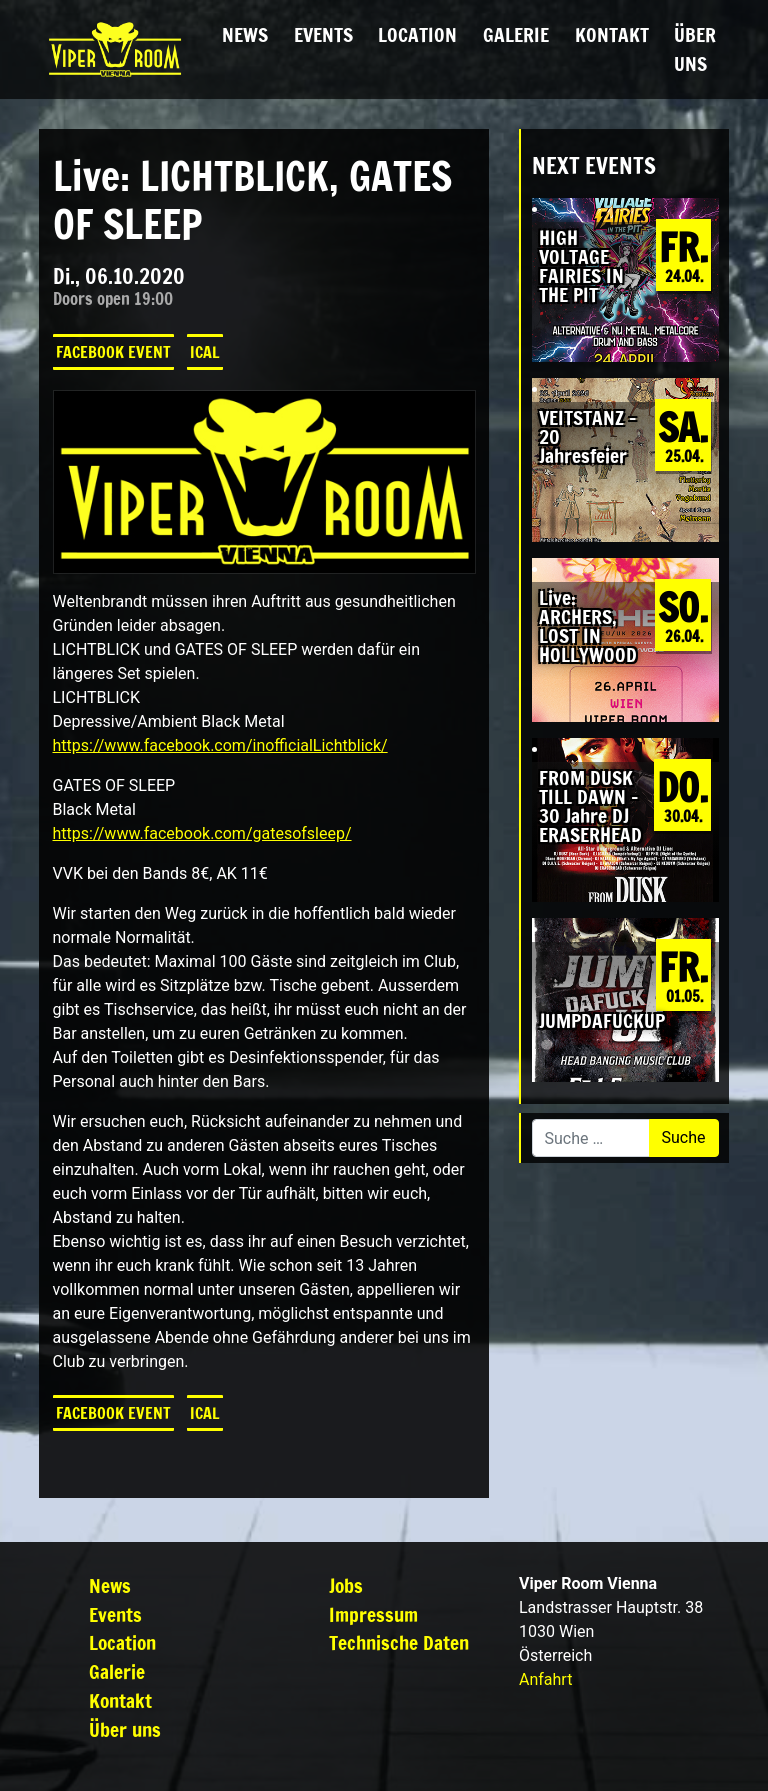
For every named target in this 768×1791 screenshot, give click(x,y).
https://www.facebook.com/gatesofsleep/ (202, 833)
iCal (205, 352)
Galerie (516, 34)
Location (417, 34)
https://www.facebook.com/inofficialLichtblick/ (220, 745)
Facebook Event (113, 352)
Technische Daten (399, 1642)
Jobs (346, 1585)
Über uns (695, 49)
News (245, 34)
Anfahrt (545, 1679)
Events (323, 34)
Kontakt (612, 34)
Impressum (373, 1614)
